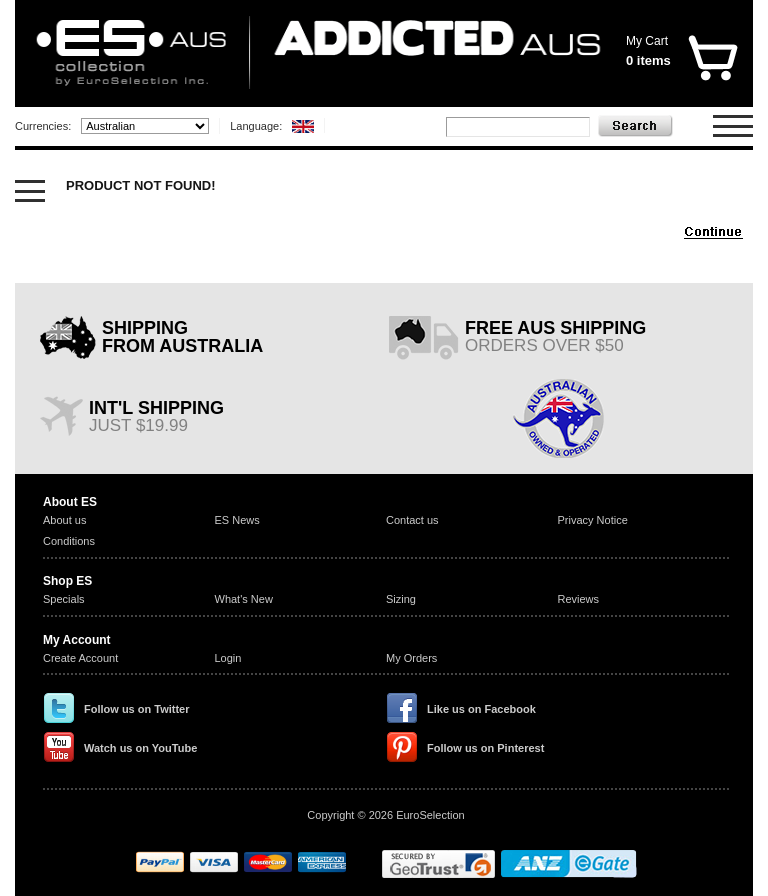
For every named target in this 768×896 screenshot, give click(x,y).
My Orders (411, 658)
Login (228, 658)
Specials (64, 599)
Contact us (412, 520)
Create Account (80, 658)
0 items (648, 60)
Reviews (579, 599)
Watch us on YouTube (140, 748)
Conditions (69, 541)
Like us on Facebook (481, 709)
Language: (256, 126)
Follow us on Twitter (137, 709)
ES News (237, 520)
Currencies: (43, 126)
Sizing (401, 599)
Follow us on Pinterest (485, 748)
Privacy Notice (593, 520)
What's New (244, 599)
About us (64, 520)
